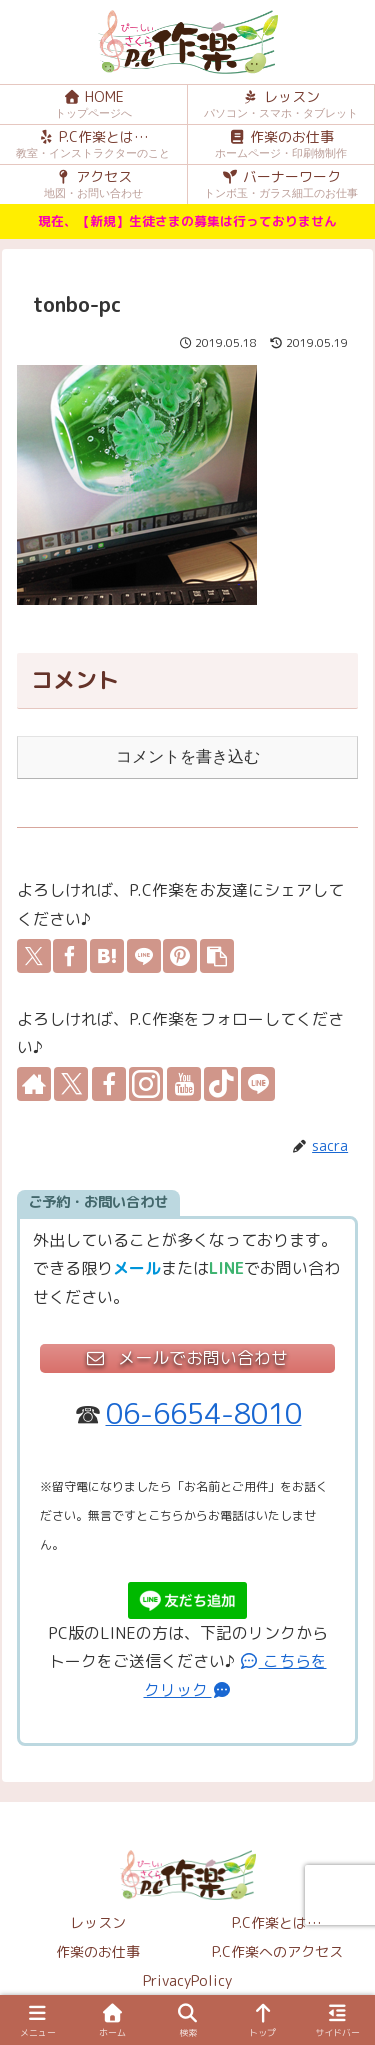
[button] (217, 956)
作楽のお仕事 (98, 1951)
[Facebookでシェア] (70, 956)
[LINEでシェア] (144, 956)
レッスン (98, 1922)
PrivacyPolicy (187, 1980)
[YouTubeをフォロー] (184, 1084)
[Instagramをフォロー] (146, 1084)
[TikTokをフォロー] (221, 1084)
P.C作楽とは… (277, 1922)
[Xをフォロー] (71, 1084)
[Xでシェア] (34, 956)
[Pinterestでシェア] (180, 956)
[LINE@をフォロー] (258, 1084)
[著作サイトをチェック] (34, 1084)
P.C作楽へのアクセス (277, 1951)
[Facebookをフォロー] (109, 1084)
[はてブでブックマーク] (107, 956)
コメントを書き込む (188, 756)
